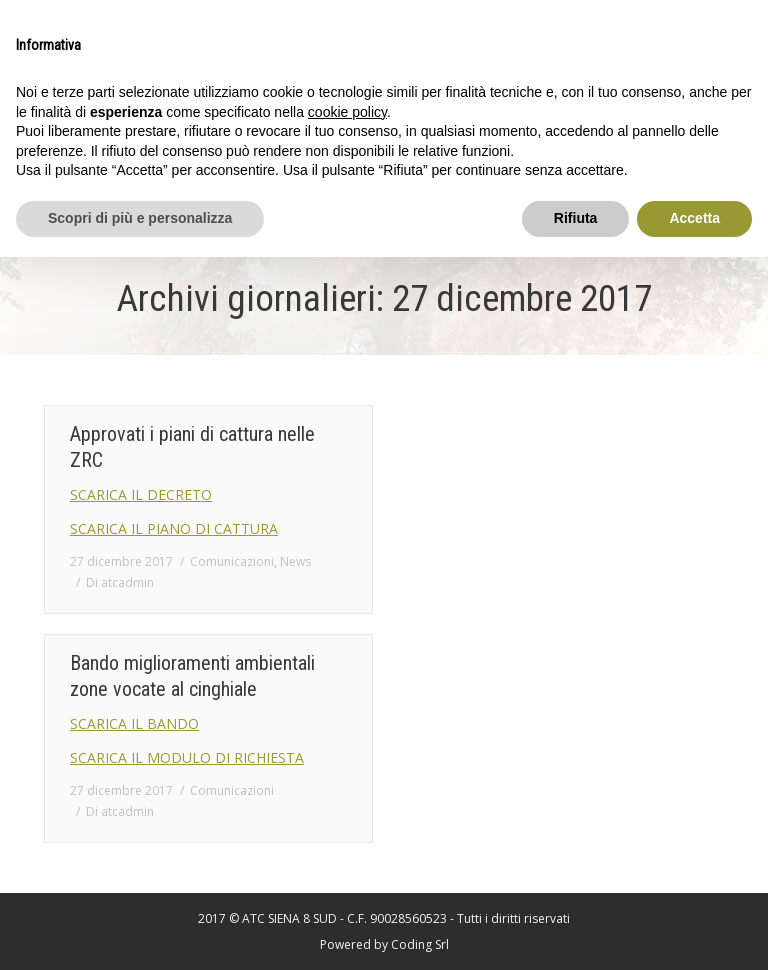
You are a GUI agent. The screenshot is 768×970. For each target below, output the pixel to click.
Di (120, 582)
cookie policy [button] (347, 112)
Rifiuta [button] (576, 218)
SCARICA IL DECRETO (141, 494)
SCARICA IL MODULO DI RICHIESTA (187, 757)
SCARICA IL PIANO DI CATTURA (174, 528)
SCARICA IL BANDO (483, 494)
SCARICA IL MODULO (489, 528)
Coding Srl (420, 944)
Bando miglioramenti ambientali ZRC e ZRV (541, 447)
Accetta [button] (694, 218)
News (295, 561)
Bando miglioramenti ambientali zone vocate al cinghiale (192, 676)
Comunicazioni (232, 561)
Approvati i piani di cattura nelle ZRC (192, 447)
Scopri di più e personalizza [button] (140, 218)
